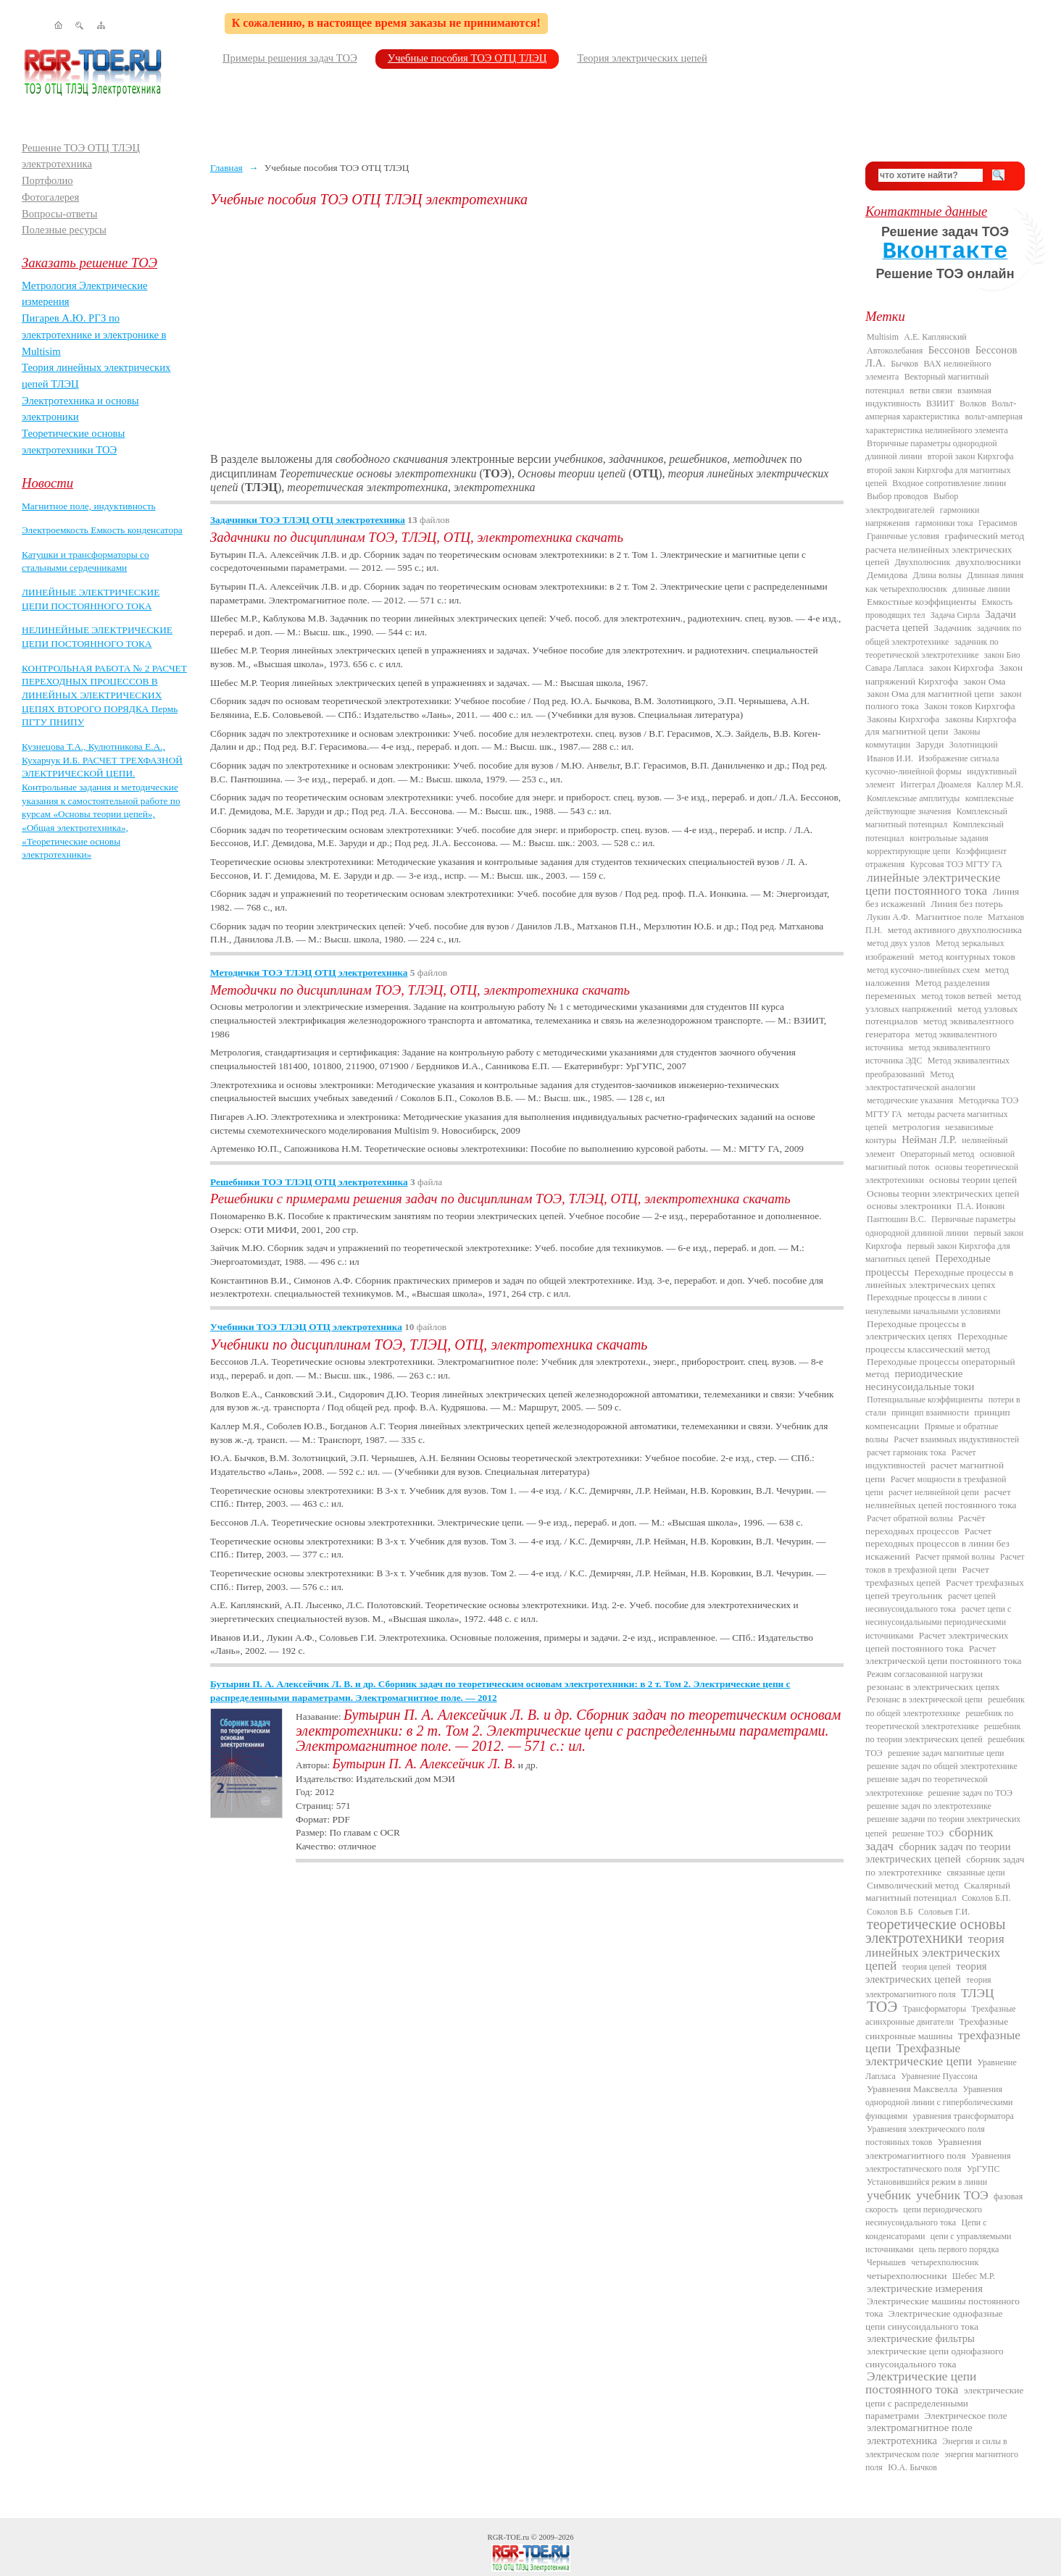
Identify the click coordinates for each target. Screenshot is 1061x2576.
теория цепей (926, 1967)
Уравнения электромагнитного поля (923, 2148)
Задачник (953, 627)
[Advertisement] (527, 329)
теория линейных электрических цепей (934, 1952)
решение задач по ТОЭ (970, 1793)
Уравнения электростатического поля (937, 2162)
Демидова (887, 574)
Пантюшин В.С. (896, 1219)
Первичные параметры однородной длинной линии (940, 1225)
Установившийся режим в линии (927, 2182)
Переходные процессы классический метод (936, 1342)
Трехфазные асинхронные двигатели (940, 2015)
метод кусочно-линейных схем (923, 970)
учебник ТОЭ (952, 2195)
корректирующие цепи (908, 851)
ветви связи (931, 390)
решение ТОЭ (918, 1833)
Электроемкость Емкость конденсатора (102, 529)
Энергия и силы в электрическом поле (936, 2447)
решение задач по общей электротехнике (942, 1766)
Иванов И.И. (890, 758)
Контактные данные (926, 211)
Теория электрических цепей (642, 58)
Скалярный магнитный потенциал (937, 1891)
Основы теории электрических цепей (943, 1193)
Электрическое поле (965, 2415)
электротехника (902, 2440)
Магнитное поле (949, 916)
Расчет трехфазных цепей (927, 1576)
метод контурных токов (967, 956)
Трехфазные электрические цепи (918, 2054)
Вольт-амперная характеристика (940, 410)
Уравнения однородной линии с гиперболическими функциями (939, 2102)
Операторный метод (937, 1154)
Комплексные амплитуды (913, 798)
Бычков (904, 364)
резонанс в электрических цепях (933, 1686)
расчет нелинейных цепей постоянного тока (940, 1498)
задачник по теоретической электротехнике (932, 648)
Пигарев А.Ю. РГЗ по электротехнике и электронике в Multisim (94, 334)
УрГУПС (983, 2169)
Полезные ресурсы (64, 229)
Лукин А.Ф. (888, 917)
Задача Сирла (955, 615)
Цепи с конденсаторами (926, 2229)
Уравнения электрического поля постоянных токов (925, 2135)
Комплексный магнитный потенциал (936, 817)
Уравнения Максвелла (912, 2088)
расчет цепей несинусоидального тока (930, 1602)
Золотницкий (973, 745)
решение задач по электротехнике (929, 1806)
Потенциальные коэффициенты (925, 1399)
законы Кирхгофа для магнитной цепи (940, 725)
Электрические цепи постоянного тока (920, 2383)
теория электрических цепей (925, 1972)
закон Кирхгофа (961, 667)
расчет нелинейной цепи (934, 1492)
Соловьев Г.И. (944, 1912)
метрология (916, 1126)
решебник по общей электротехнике (945, 1706)
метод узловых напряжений (943, 1002)
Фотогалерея (50, 197)
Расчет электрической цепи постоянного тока (943, 1654)
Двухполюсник (923, 562)
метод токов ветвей (956, 996)
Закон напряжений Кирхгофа (944, 674)
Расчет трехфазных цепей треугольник (944, 1588)
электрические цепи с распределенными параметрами (944, 2403)
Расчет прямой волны (955, 1557)
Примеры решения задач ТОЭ (289, 58)
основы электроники (909, 1205)
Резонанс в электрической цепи (925, 1699)
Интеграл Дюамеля (935, 784)
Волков (973, 403)
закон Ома (985, 681)
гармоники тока (944, 523)
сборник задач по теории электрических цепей (937, 1853)
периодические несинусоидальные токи (919, 1380)
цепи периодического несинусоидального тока (923, 2216)
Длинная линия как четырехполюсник (944, 581)
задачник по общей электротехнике (943, 634)
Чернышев (886, 2262)
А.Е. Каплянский (935, 337)
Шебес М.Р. (973, 2276)
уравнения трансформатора (962, 2116)
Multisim (883, 337)
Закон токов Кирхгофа (969, 706)
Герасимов (998, 523)
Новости (47, 482)
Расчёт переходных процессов (925, 1524)
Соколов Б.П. (986, 1898)
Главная (226, 167)
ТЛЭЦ (977, 1993)
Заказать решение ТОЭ (89, 262)
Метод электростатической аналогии (920, 1080)
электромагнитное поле (920, 2427)
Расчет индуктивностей (920, 1459)
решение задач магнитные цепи (946, 1753)
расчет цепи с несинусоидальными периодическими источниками (938, 1622)
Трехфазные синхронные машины (936, 2028)
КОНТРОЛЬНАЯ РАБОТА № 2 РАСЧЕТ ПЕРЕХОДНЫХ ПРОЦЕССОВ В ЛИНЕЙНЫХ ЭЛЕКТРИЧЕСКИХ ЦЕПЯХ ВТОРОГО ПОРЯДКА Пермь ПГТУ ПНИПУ (104, 695)
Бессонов (949, 350)
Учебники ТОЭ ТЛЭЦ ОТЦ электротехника (306, 1326)
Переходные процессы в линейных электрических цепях (939, 1278)
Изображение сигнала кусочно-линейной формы (932, 765)
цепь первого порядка (959, 2249)
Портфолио (47, 180)
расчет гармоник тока (906, 1452)
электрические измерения (925, 2288)
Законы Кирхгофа (903, 719)
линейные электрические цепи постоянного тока (932, 884)
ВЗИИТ (940, 403)
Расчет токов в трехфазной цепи (945, 1563)
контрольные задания (949, 838)
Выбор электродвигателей (911, 502)
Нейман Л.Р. (929, 1139)
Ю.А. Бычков (912, 2467)
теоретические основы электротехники (935, 1931)
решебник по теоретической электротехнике (939, 1719)
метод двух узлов (899, 943)
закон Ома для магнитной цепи (930, 693)
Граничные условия (903, 536)
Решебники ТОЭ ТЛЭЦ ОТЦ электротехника (309, 1181)
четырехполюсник (944, 2262)
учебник (889, 2195)
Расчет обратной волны (910, 1518)
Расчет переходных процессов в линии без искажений (937, 1544)
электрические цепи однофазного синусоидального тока (934, 2357)
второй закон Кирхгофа (971, 456)
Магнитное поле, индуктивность (89, 506)
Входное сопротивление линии (949, 483)
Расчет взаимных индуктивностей (956, 1439)
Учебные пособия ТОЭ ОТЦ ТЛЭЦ (467, 58)
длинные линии (981, 589)
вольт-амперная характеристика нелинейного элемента (944, 423)
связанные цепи (976, 1873)
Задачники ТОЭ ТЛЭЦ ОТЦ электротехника (307, 519)
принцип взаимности (930, 1413)
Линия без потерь (966, 903)
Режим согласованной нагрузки (925, 1674)
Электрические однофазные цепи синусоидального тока (934, 2319)
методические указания (910, 1100)
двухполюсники (988, 561)
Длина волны (937, 575)
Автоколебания (895, 351)
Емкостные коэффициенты (921, 601)
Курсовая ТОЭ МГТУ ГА (956, 864)
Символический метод (913, 1885)
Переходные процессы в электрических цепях (915, 1330)
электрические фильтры (921, 2338)
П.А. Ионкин (980, 1206)
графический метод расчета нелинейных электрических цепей (944, 548)
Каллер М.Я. (999, 784)
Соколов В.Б (890, 1912)
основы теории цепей (973, 1179)
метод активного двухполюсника (955, 929)
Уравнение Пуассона (939, 2076)
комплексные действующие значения (939, 804)
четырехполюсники (906, 2275)
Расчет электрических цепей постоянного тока (937, 1642)
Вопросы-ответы (59, 213)
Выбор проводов (897, 496)
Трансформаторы (934, 2009)
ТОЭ (882, 2006)
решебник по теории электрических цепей (942, 1732)
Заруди (930, 744)
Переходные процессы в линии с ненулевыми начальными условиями (932, 1304)
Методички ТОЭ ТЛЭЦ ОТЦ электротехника (308, 972)
